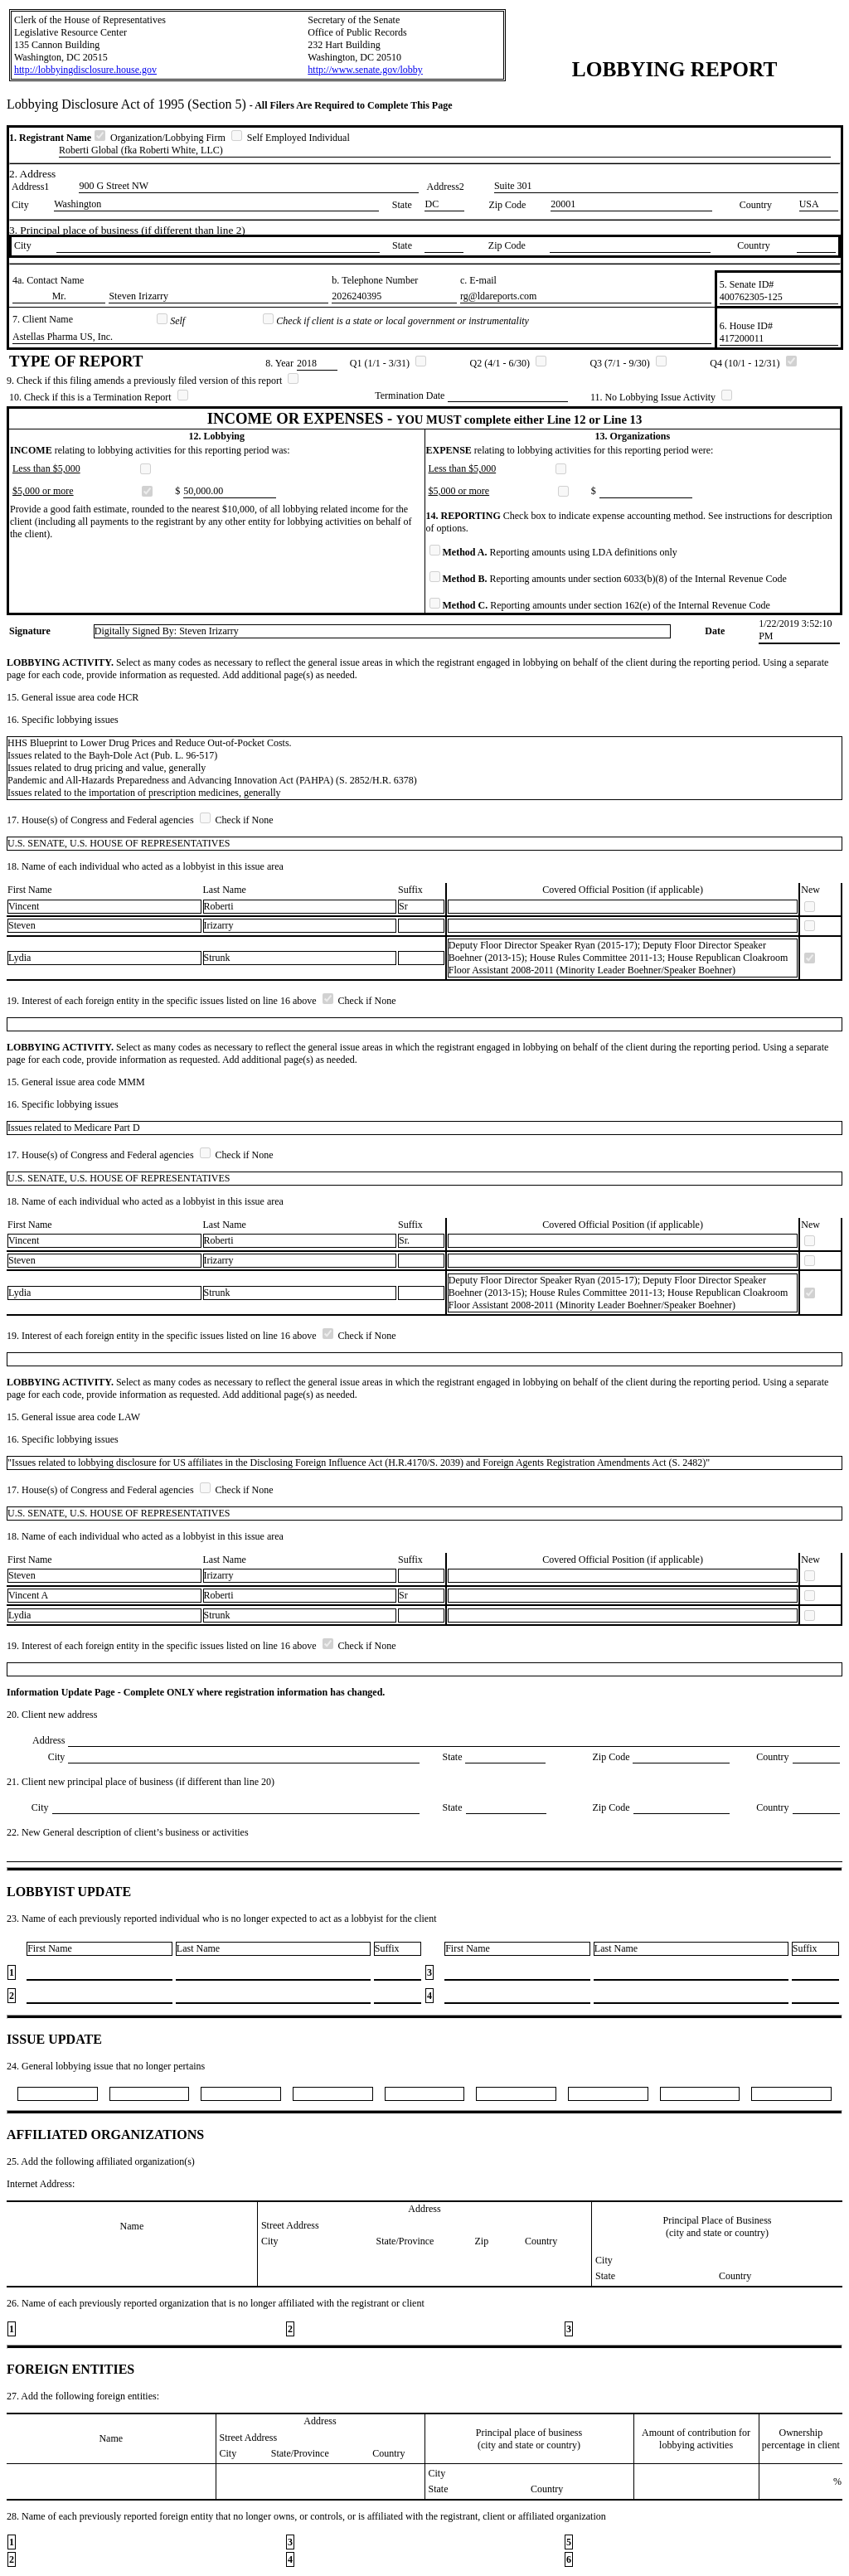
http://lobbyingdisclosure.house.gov (85, 69)
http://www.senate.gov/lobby (365, 69)
